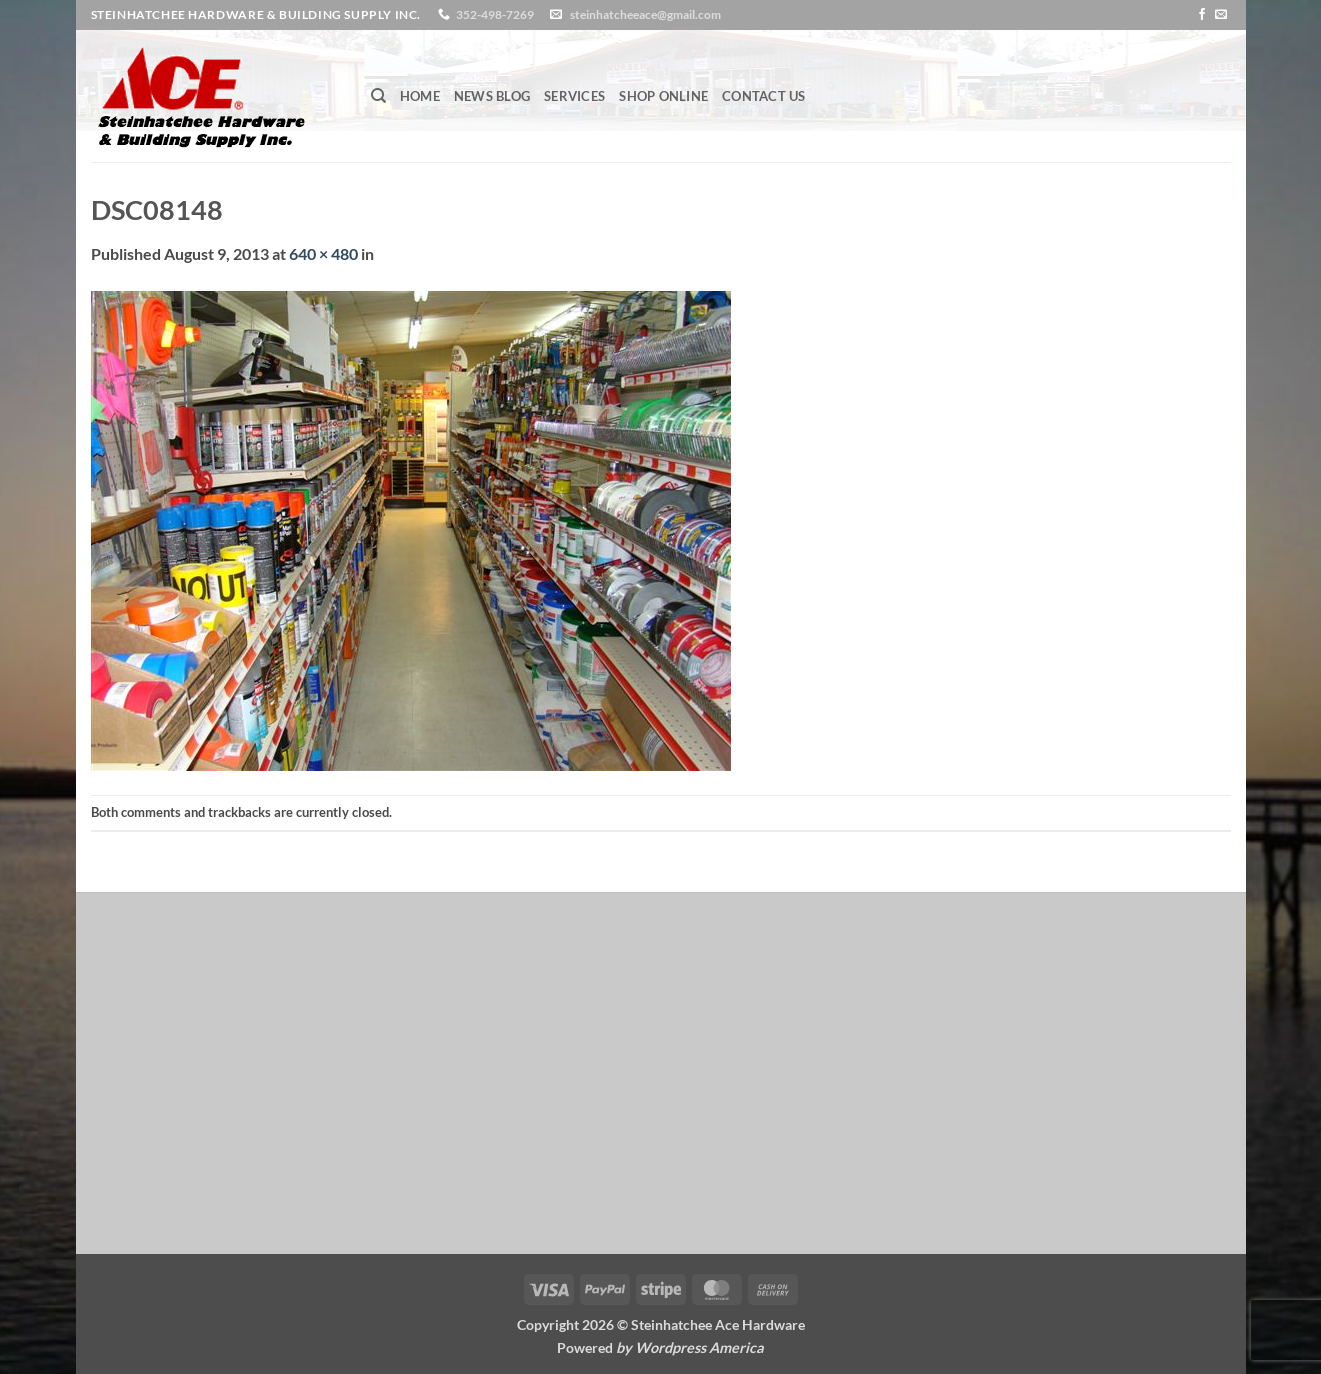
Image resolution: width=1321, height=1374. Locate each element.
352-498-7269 (495, 14)
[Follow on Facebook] (1202, 15)
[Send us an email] (1221, 15)
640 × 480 (323, 253)
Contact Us (764, 96)
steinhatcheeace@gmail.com (645, 14)
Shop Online (663, 96)
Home (420, 96)
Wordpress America (699, 1347)
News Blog (492, 96)
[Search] (378, 96)
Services (574, 96)
